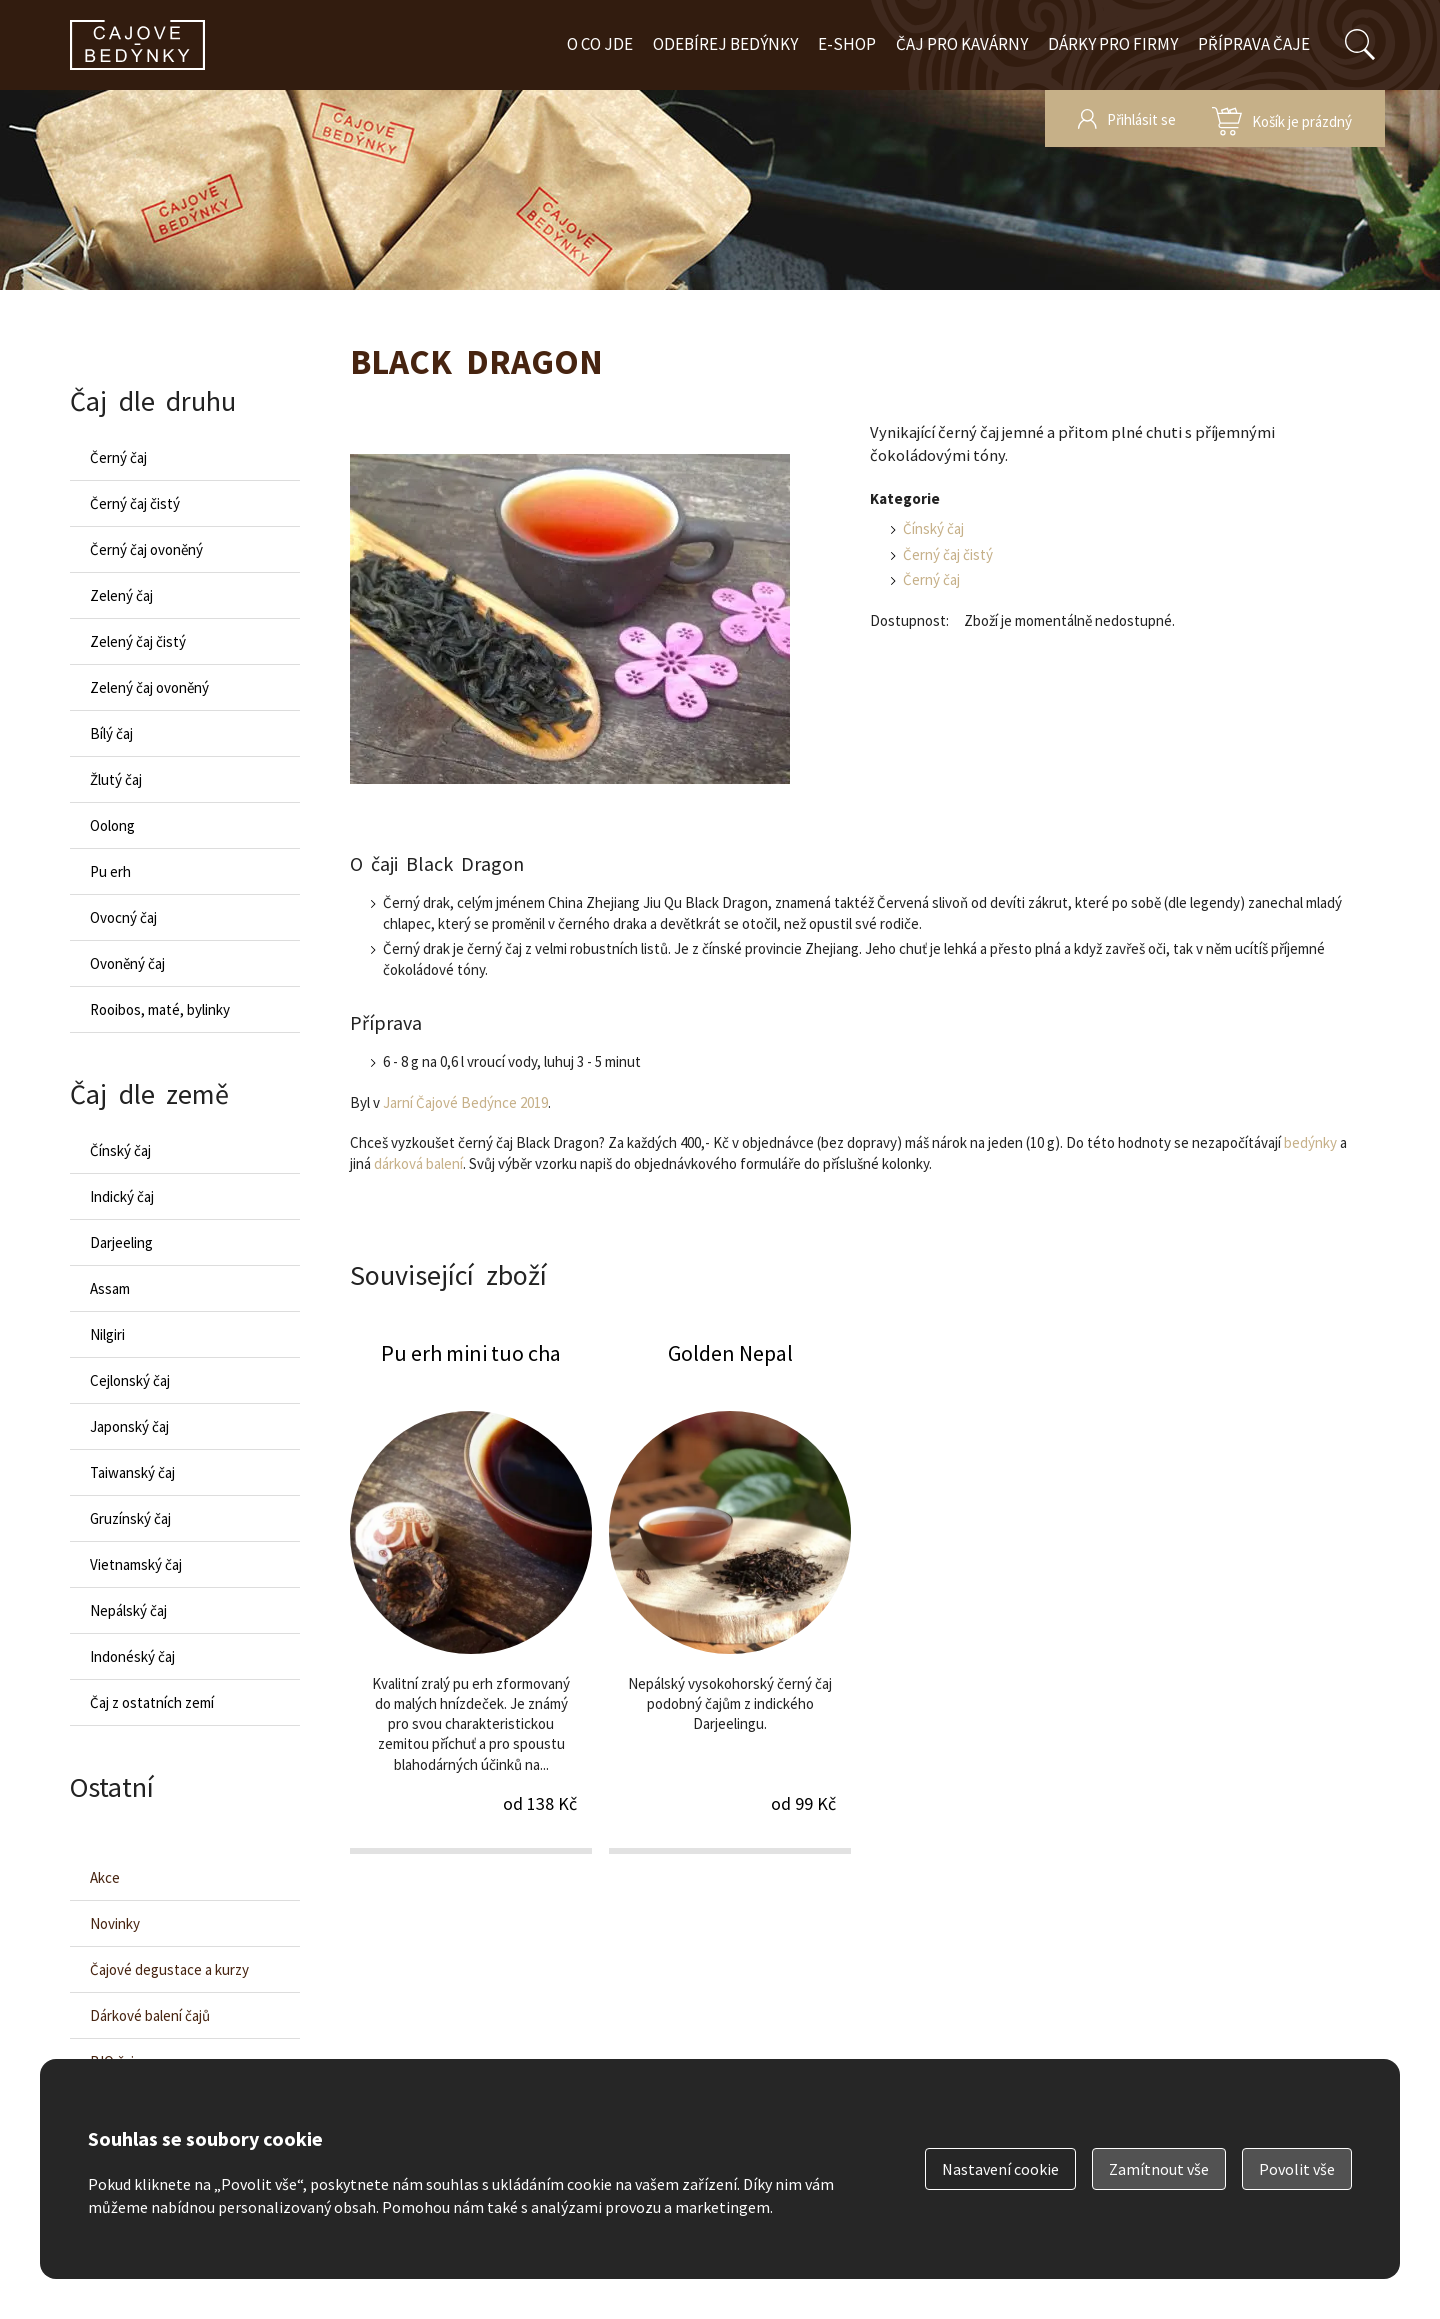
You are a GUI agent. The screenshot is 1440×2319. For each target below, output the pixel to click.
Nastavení (1000, 2169)
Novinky (115, 1923)
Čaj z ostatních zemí (152, 1702)
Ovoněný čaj (127, 963)
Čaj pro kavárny (962, 44)
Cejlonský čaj (130, 1380)
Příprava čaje (1254, 44)
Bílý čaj (111, 733)
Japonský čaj (129, 1426)
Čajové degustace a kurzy (169, 1969)
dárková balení (418, 1163)
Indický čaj (122, 1196)
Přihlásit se (1141, 119)
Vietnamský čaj (136, 1564)
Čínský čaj (933, 528)
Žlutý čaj (116, 779)
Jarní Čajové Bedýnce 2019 (465, 1102)
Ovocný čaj (123, 917)
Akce (105, 1877)
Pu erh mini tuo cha (471, 1595)
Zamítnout (1159, 2169)
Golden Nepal (730, 1595)
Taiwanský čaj (132, 1472)
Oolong (112, 825)
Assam (110, 1288)
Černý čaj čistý (948, 554)
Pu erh (110, 871)
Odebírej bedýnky (725, 44)
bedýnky (1310, 1142)
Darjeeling (121, 1242)
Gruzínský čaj (130, 1518)
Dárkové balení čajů (150, 2015)
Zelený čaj (121, 595)
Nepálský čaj (128, 1610)
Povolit (1297, 2169)
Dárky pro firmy (1113, 44)
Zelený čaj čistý (138, 641)
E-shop (847, 44)
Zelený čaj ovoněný (149, 687)
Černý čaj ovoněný (146, 549)
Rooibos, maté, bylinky (160, 1009)
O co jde (600, 44)
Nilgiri (107, 1334)
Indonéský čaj (132, 1656)
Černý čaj (931, 579)
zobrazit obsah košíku (1282, 118)
